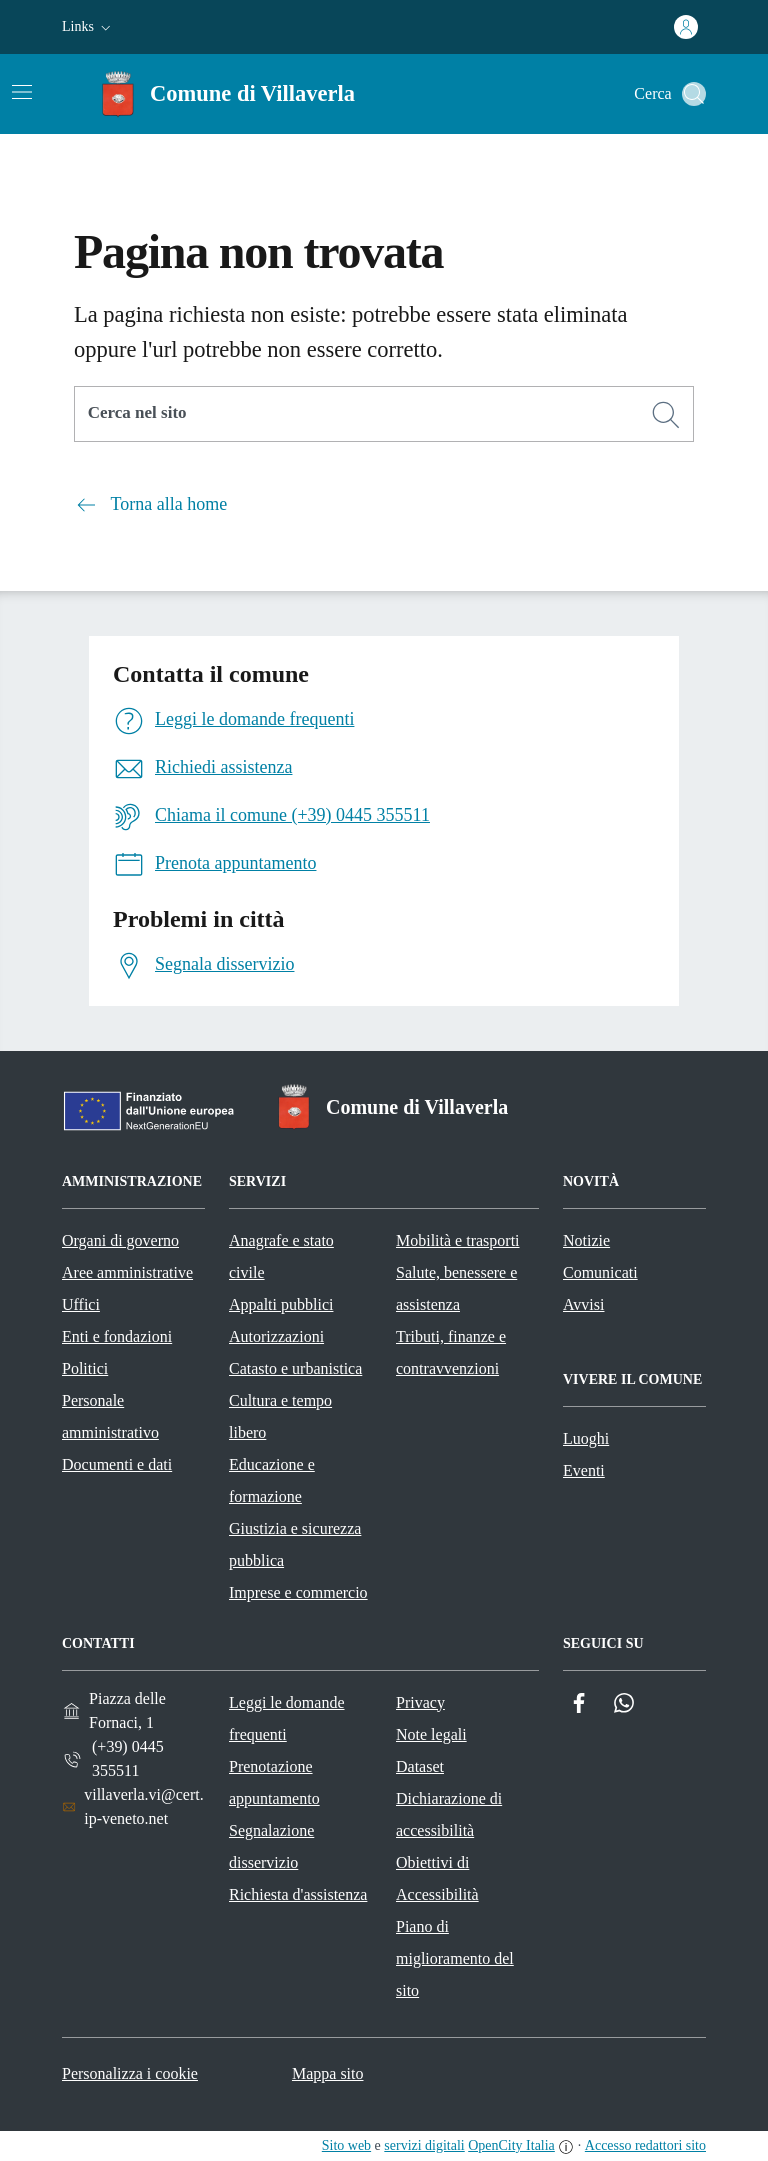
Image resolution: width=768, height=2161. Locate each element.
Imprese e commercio (298, 1592)
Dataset (420, 1766)
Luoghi (586, 1438)
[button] (88, 27)
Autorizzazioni (276, 1336)
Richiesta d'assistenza (298, 1894)
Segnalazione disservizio (271, 1846)
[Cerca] (666, 415)
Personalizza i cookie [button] (130, 2073)
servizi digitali (424, 2145)
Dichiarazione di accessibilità (449, 1814)
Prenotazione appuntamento (274, 1782)
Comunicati (600, 1272)
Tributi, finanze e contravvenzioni (451, 1352)
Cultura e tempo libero (280, 1416)
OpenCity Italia (511, 2145)
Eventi (584, 1470)
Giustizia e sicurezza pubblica (295, 1544)
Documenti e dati (117, 1464)
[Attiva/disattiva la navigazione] (22, 92)
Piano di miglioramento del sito (455, 1958)
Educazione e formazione (272, 1480)
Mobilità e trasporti (458, 1240)
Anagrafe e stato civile (281, 1256)
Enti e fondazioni (117, 1336)
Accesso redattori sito (645, 2145)
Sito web (346, 2145)
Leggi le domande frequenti (287, 1718)
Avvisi (583, 1304)
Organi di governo (120, 1240)
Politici (85, 1368)
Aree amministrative (127, 1272)
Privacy (420, 1702)
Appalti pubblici (281, 1304)
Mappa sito (328, 2073)
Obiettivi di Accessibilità (437, 1878)
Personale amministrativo (110, 1416)
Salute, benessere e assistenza (456, 1288)
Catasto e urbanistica (295, 1368)
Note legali (431, 1734)
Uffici (81, 1304)
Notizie (586, 1240)
